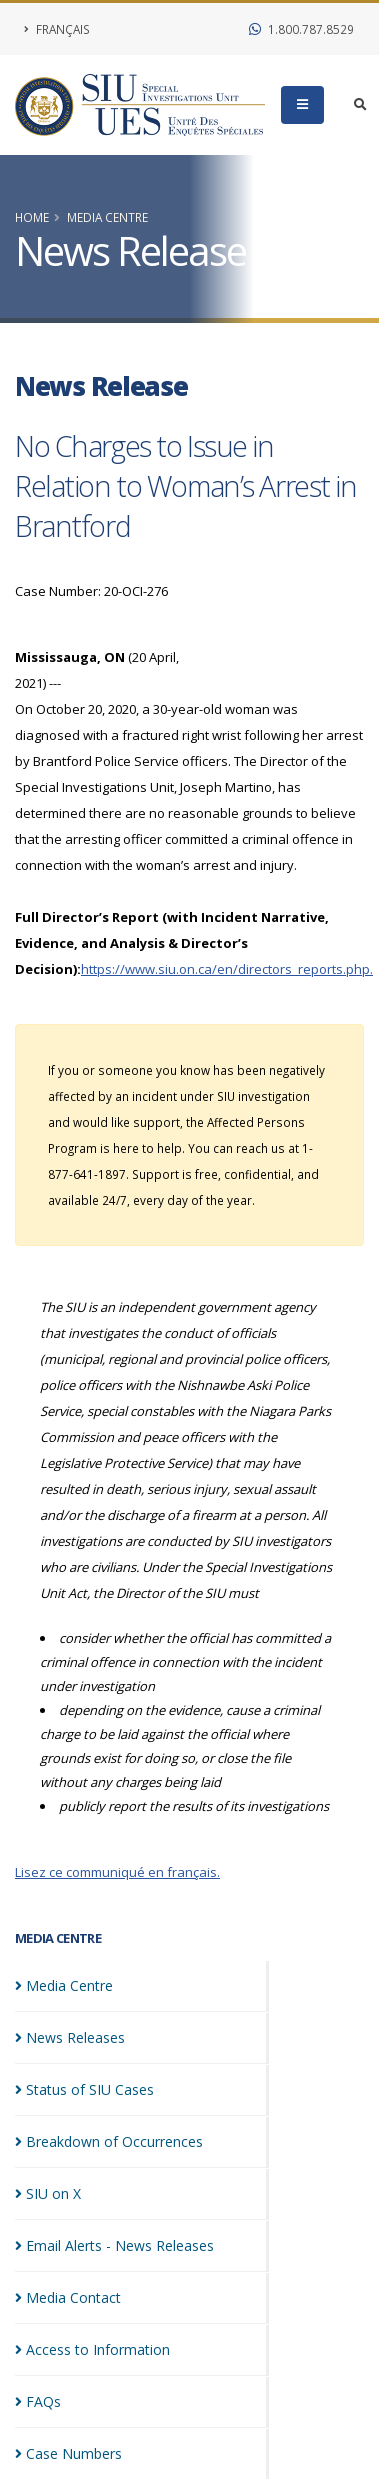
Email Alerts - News (114, 2245)
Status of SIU (84, 2089)
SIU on (48, 2193)
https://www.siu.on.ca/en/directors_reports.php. (227, 969)
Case (68, 2453)
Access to (92, 2349)
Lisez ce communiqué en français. (117, 1872)
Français (57, 29)
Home (32, 217)
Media (64, 1985)
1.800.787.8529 (301, 29)
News (70, 2037)
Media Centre (107, 217)
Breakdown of (109, 2141)
